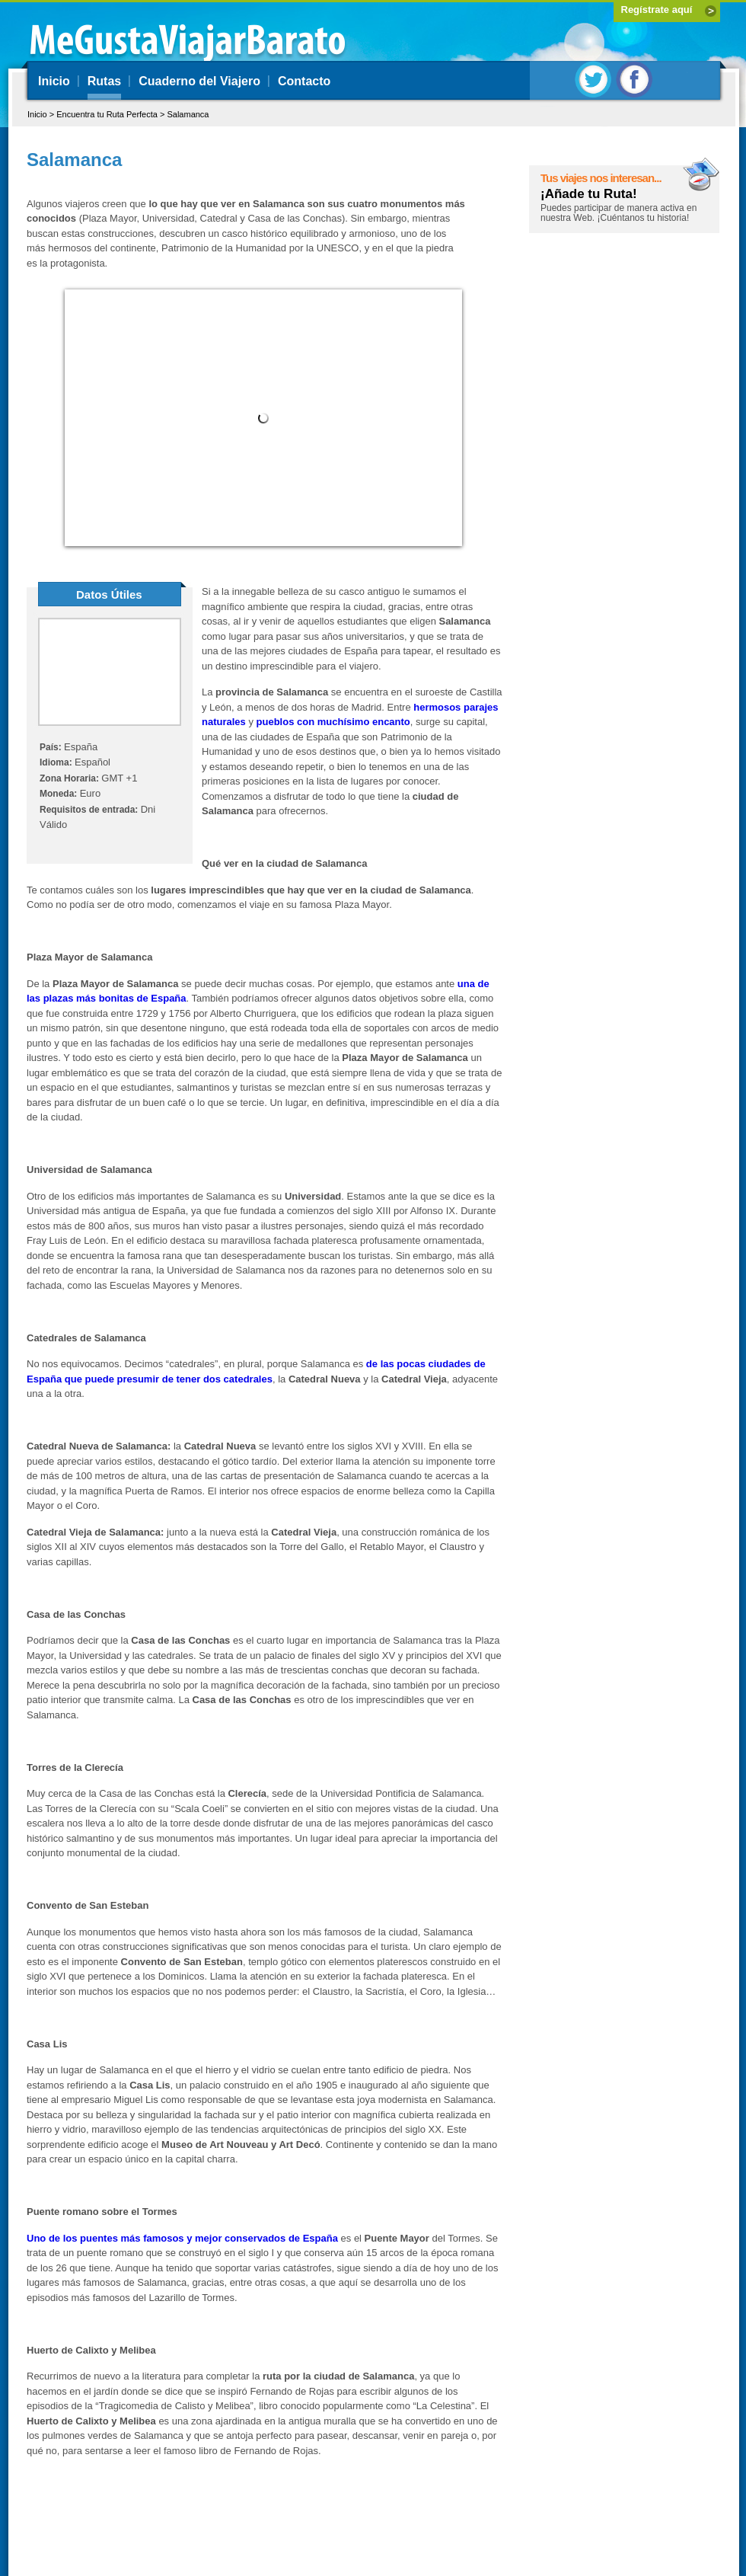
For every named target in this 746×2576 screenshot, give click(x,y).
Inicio (54, 81)
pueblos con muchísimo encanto (333, 721)
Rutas (104, 81)
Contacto (304, 81)
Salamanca (188, 114)
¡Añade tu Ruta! (588, 194)
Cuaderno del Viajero (199, 81)
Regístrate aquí (657, 9)
